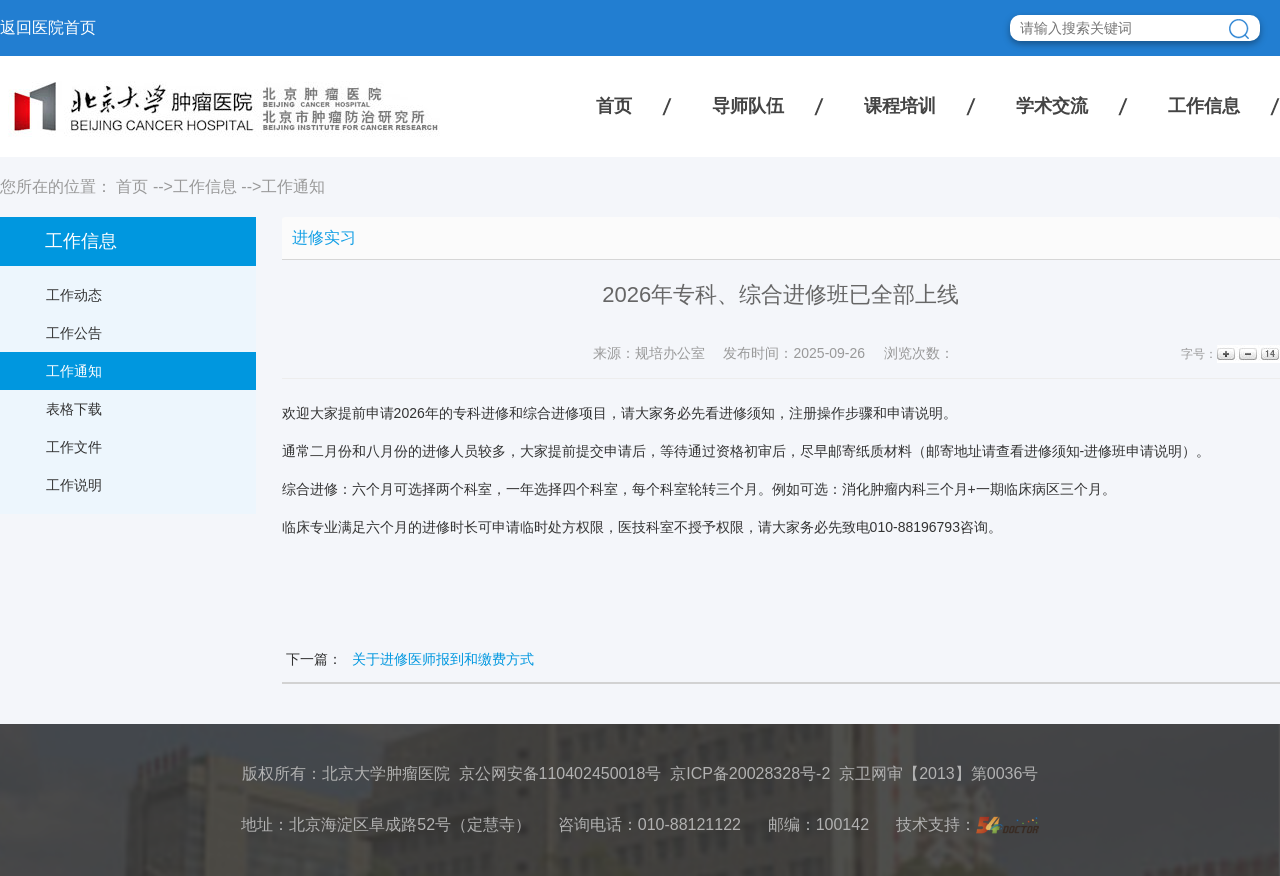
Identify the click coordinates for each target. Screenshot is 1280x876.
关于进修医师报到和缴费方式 (443, 659)
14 (1268, 354)
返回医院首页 (48, 27)
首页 (614, 106)
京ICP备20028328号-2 (750, 773)
